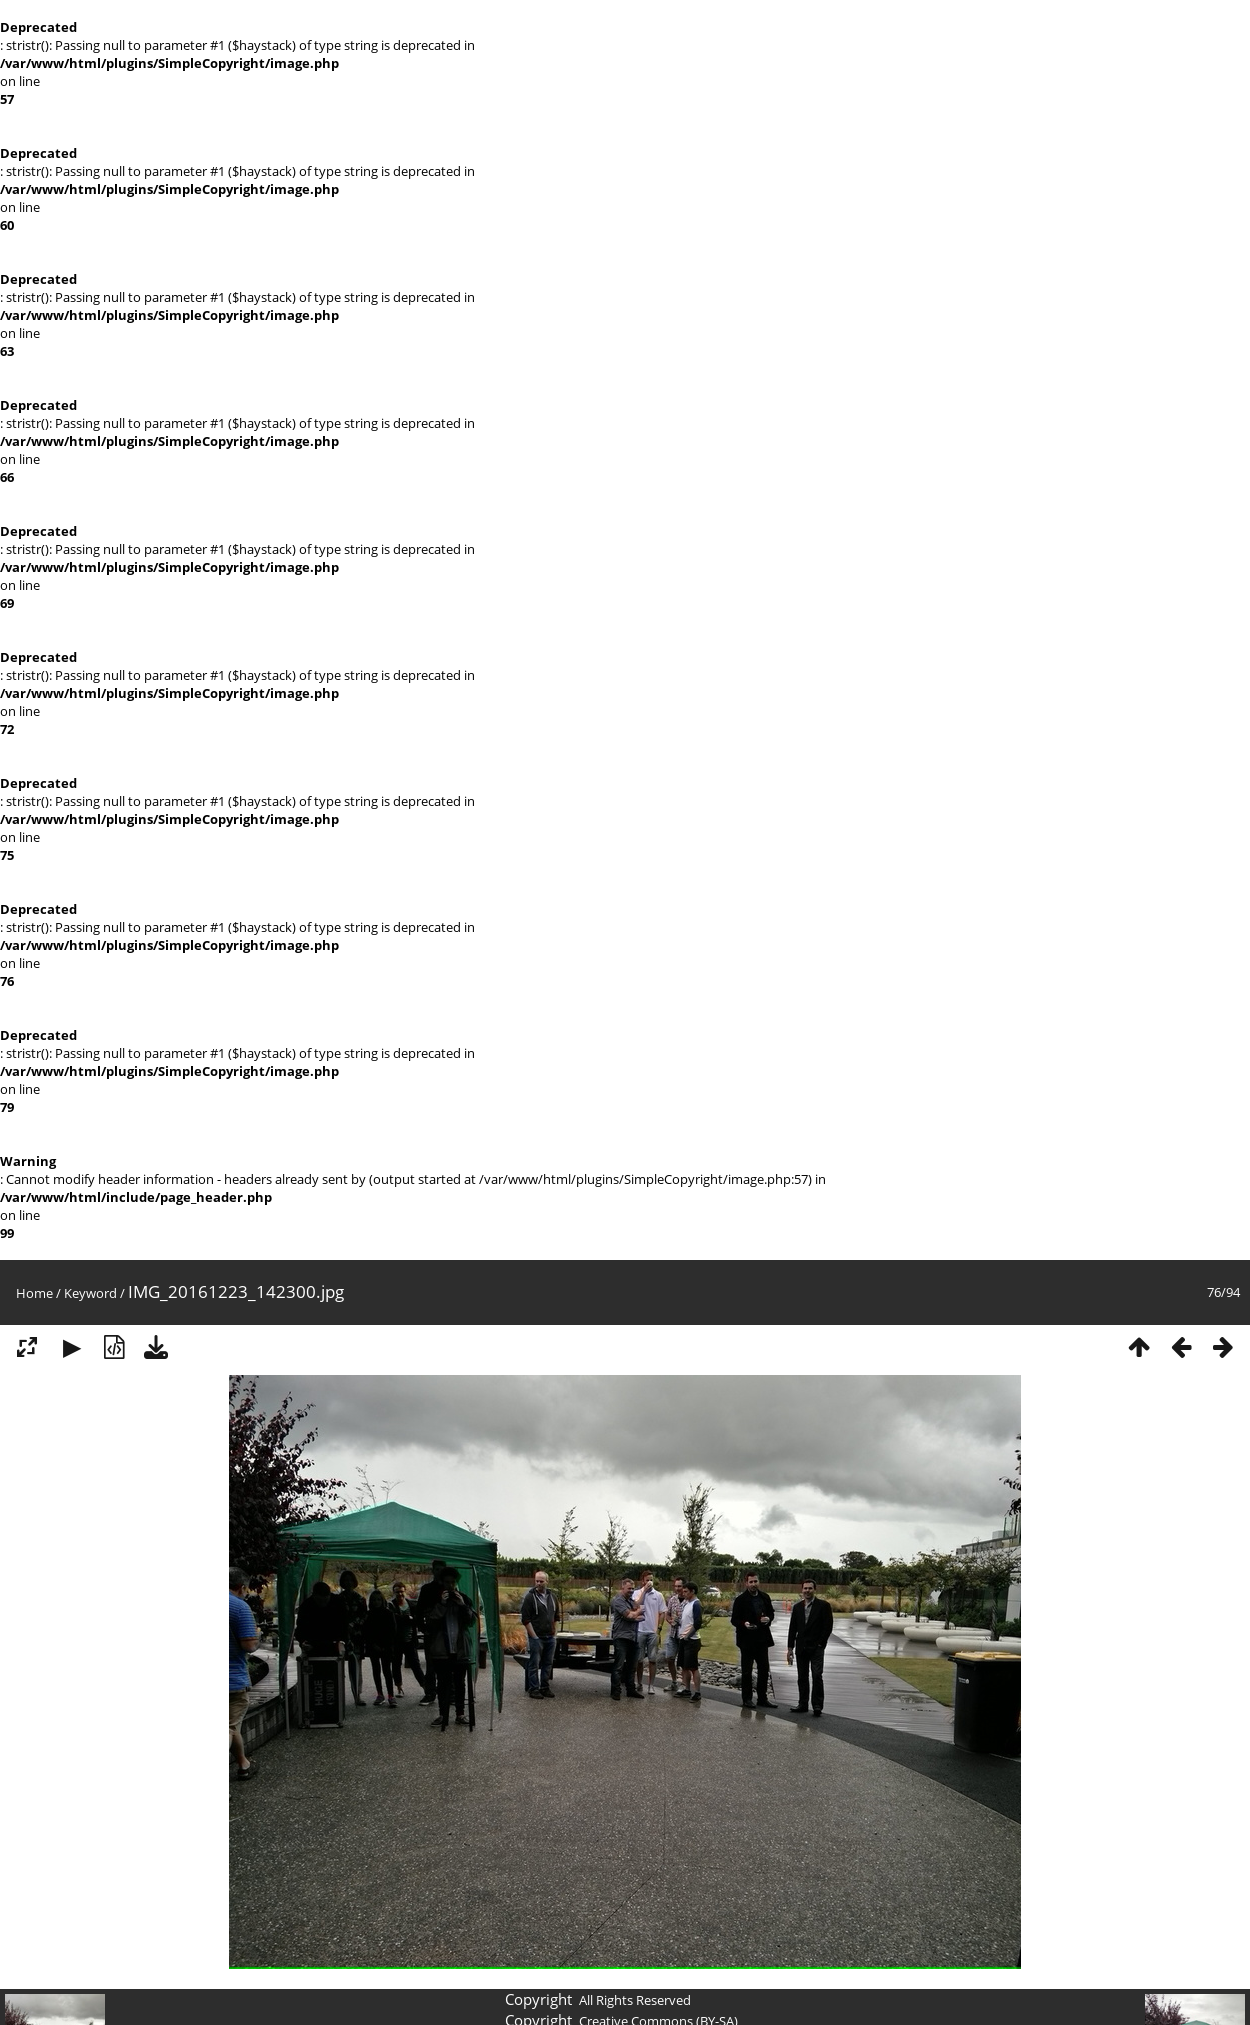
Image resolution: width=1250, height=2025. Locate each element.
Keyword (90, 1293)
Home (34, 1293)
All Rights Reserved (635, 2000)
